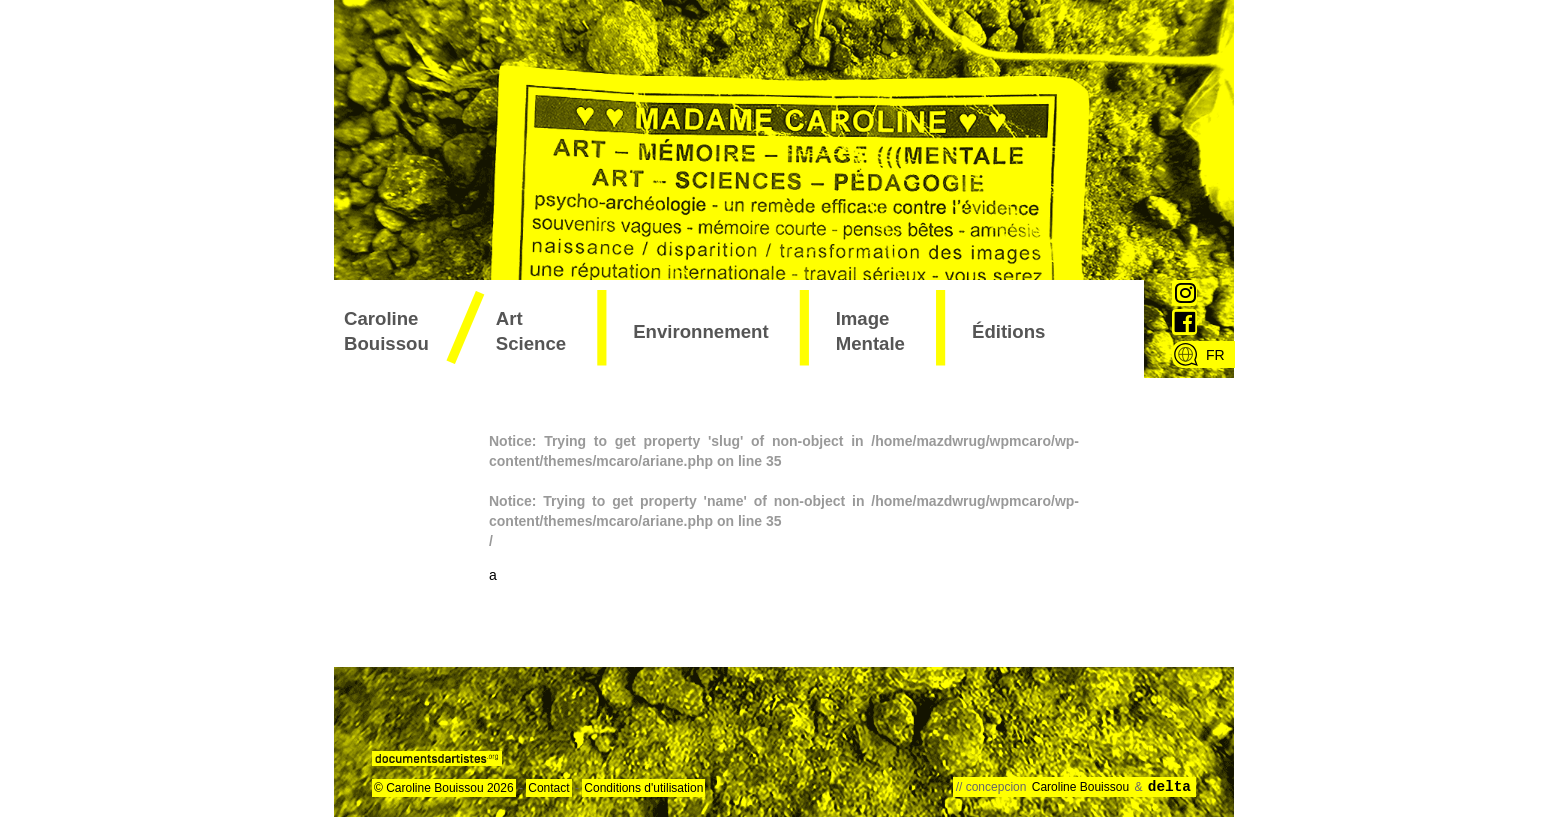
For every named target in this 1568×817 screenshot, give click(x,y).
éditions (1008, 331)
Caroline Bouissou (386, 331)
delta (1169, 787)
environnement (700, 331)
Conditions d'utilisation (643, 788)
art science (531, 331)
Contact (548, 788)
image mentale (870, 331)
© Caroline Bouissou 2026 (444, 788)
